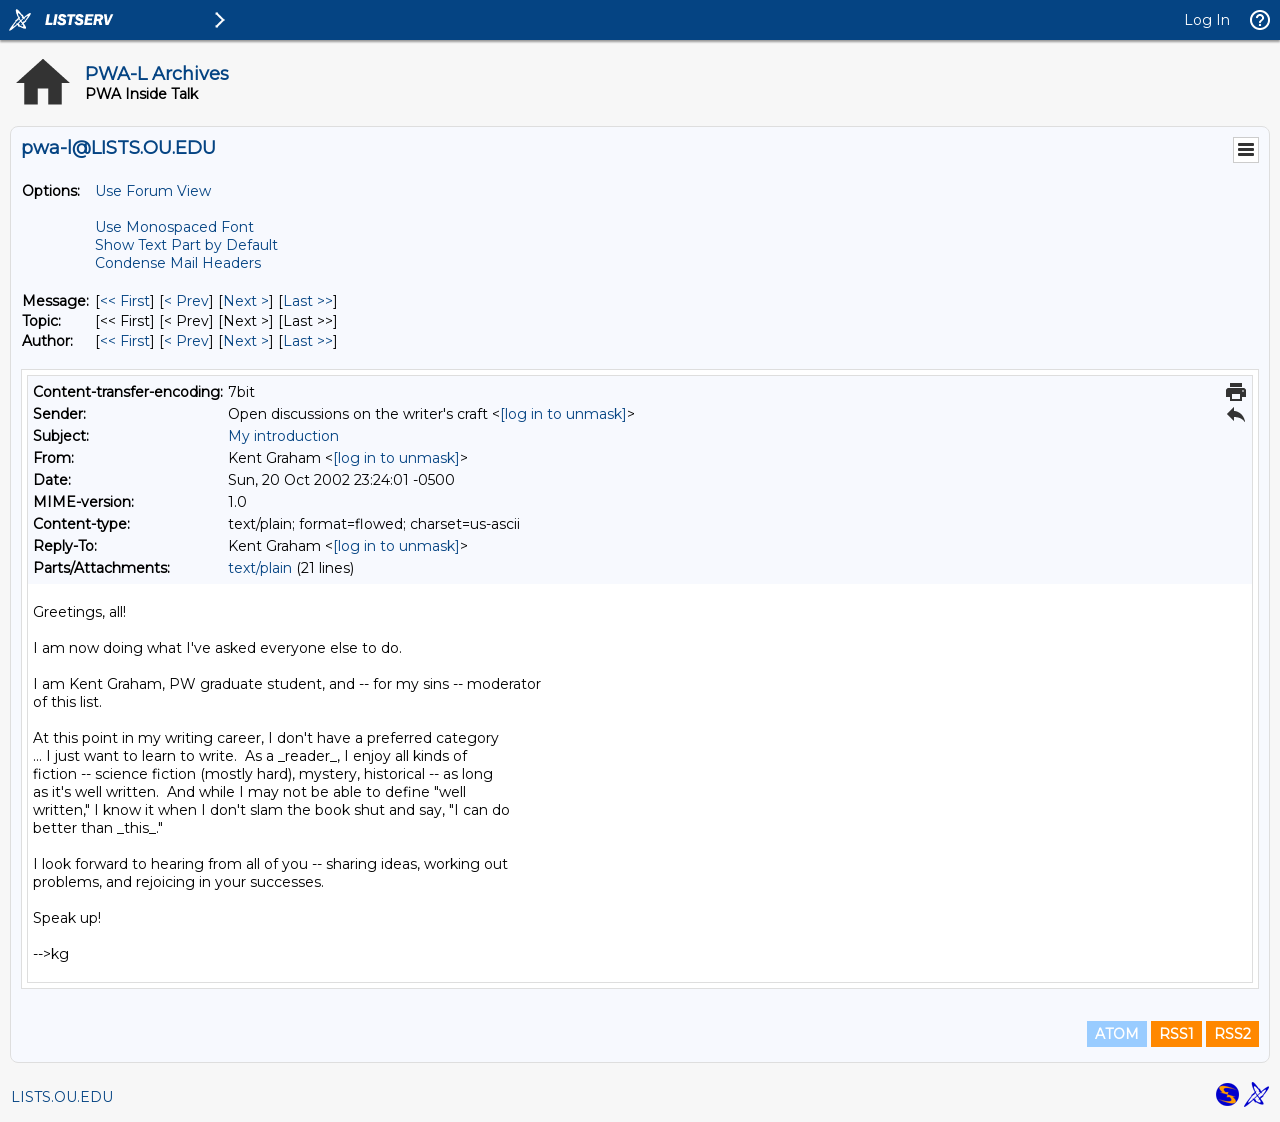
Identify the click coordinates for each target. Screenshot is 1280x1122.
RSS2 (1232, 1034)
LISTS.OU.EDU (62, 1097)
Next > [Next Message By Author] (246, 341)
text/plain (260, 568)
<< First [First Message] (125, 301)
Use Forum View (153, 191)
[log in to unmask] (563, 414)
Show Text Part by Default (186, 245)
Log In (1207, 20)
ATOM (1117, 1034)
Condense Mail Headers (178, 263)
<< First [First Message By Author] (125, 341)
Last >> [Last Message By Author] (308, 341)
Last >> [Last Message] (308, 301)
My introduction (283, 436)
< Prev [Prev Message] (186, 301)
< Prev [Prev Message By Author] (186, 341)
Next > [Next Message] (246, 301)
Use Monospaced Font (174, 227)
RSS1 (1176, 1034)
